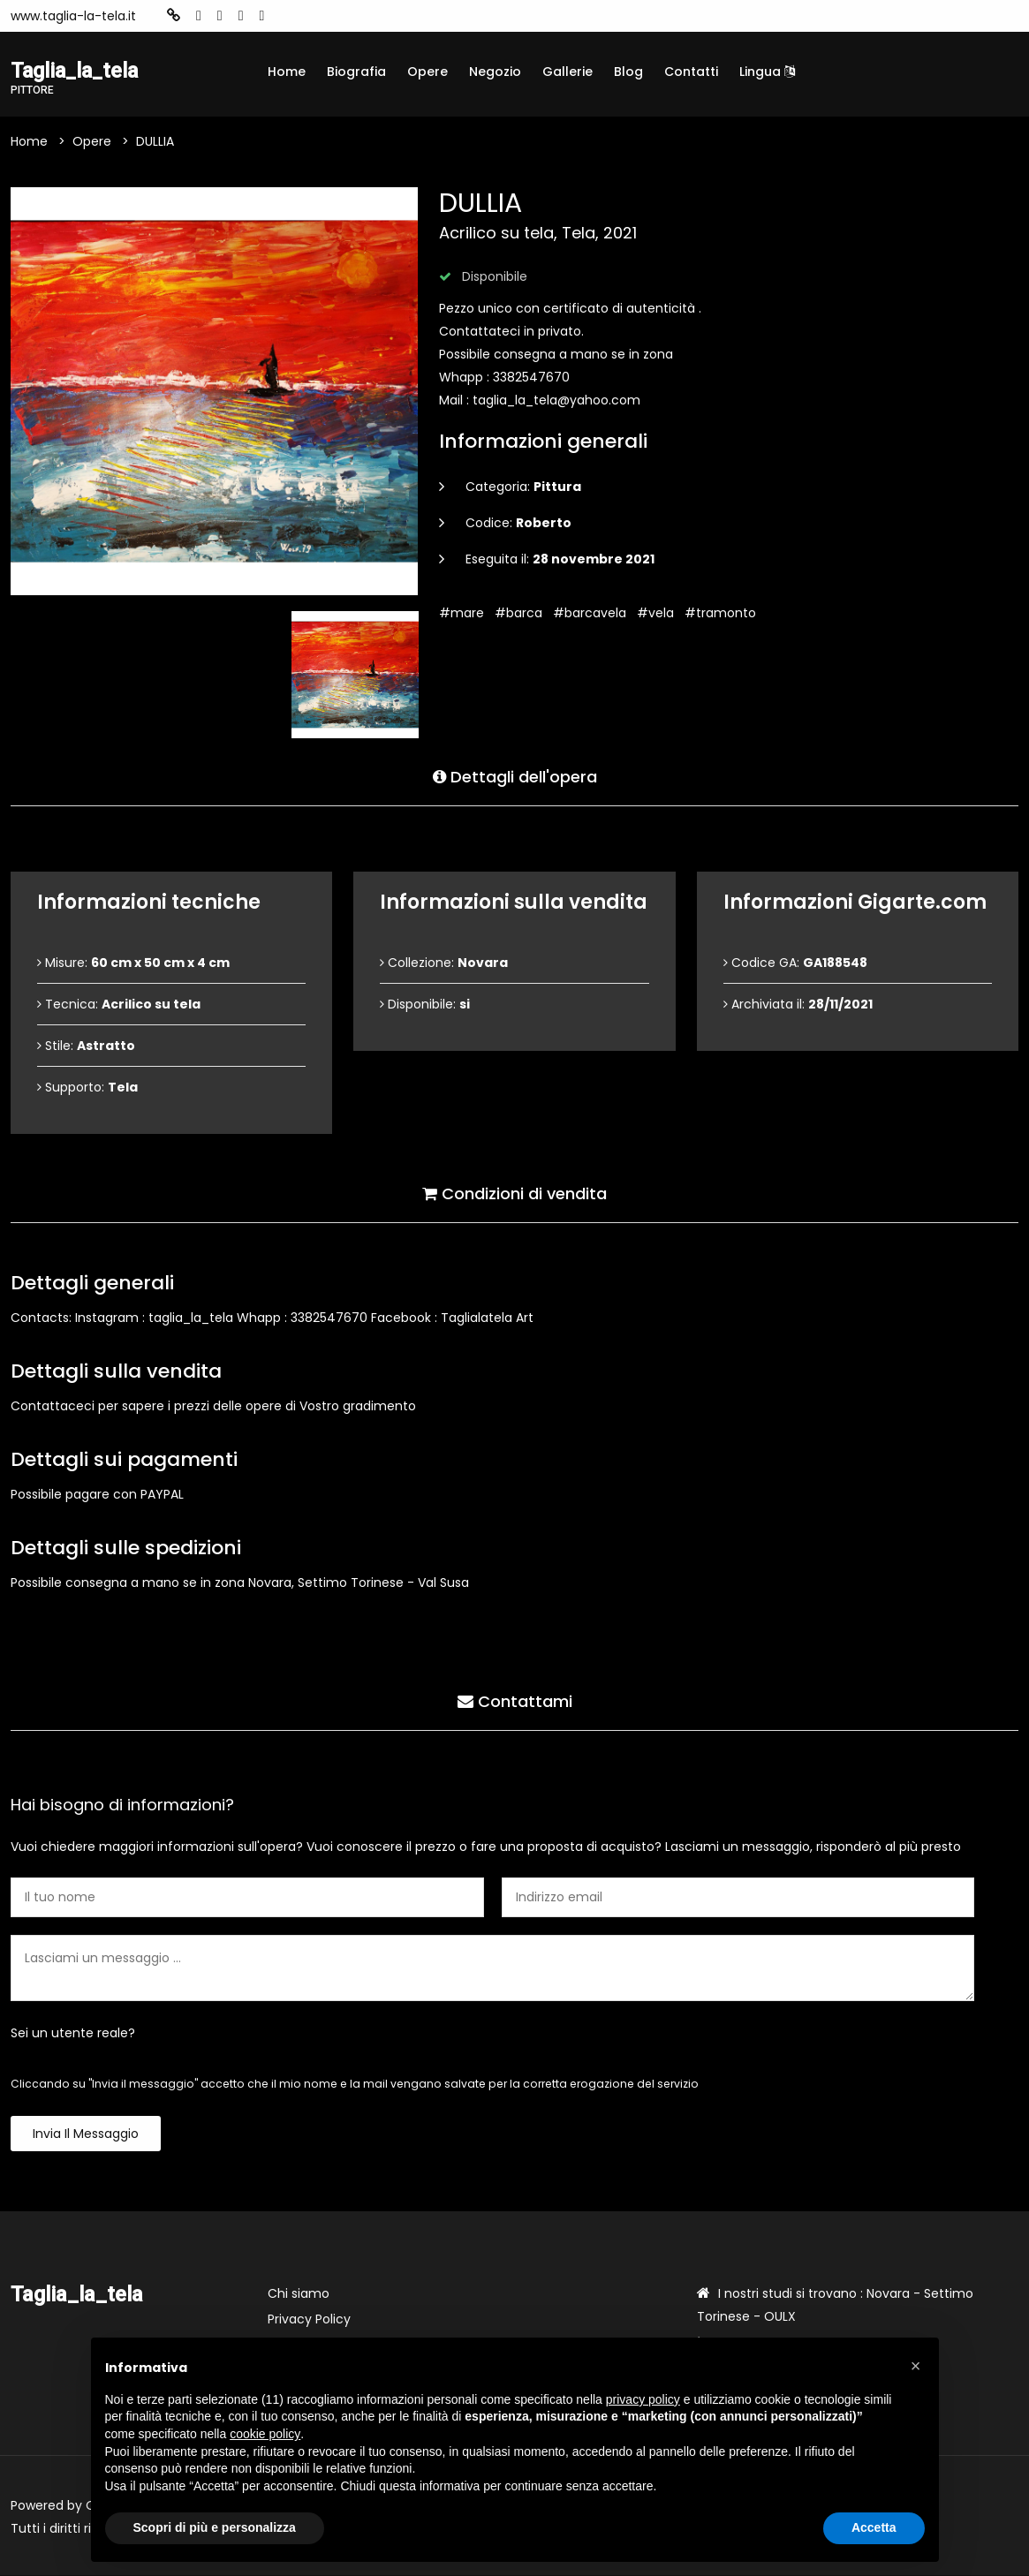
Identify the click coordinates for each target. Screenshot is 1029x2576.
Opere (427, 71)
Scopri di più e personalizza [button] (214, 2527)
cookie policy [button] (265, 2434)
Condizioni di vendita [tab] (514, 1193)
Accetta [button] (874, 2527)
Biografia (356, 71)
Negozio (495, 71)
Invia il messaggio (86, 2134)
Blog (628, 71)
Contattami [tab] (515, 1701)
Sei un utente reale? (73, 2034)
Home (287, 71)
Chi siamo (298, 2294)
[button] (916, 2366)
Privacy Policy (309, 2320)
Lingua (767, 71)
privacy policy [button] (643, 2399)
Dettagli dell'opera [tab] (515, 777)
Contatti (691, 71)
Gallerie (567, 71)
